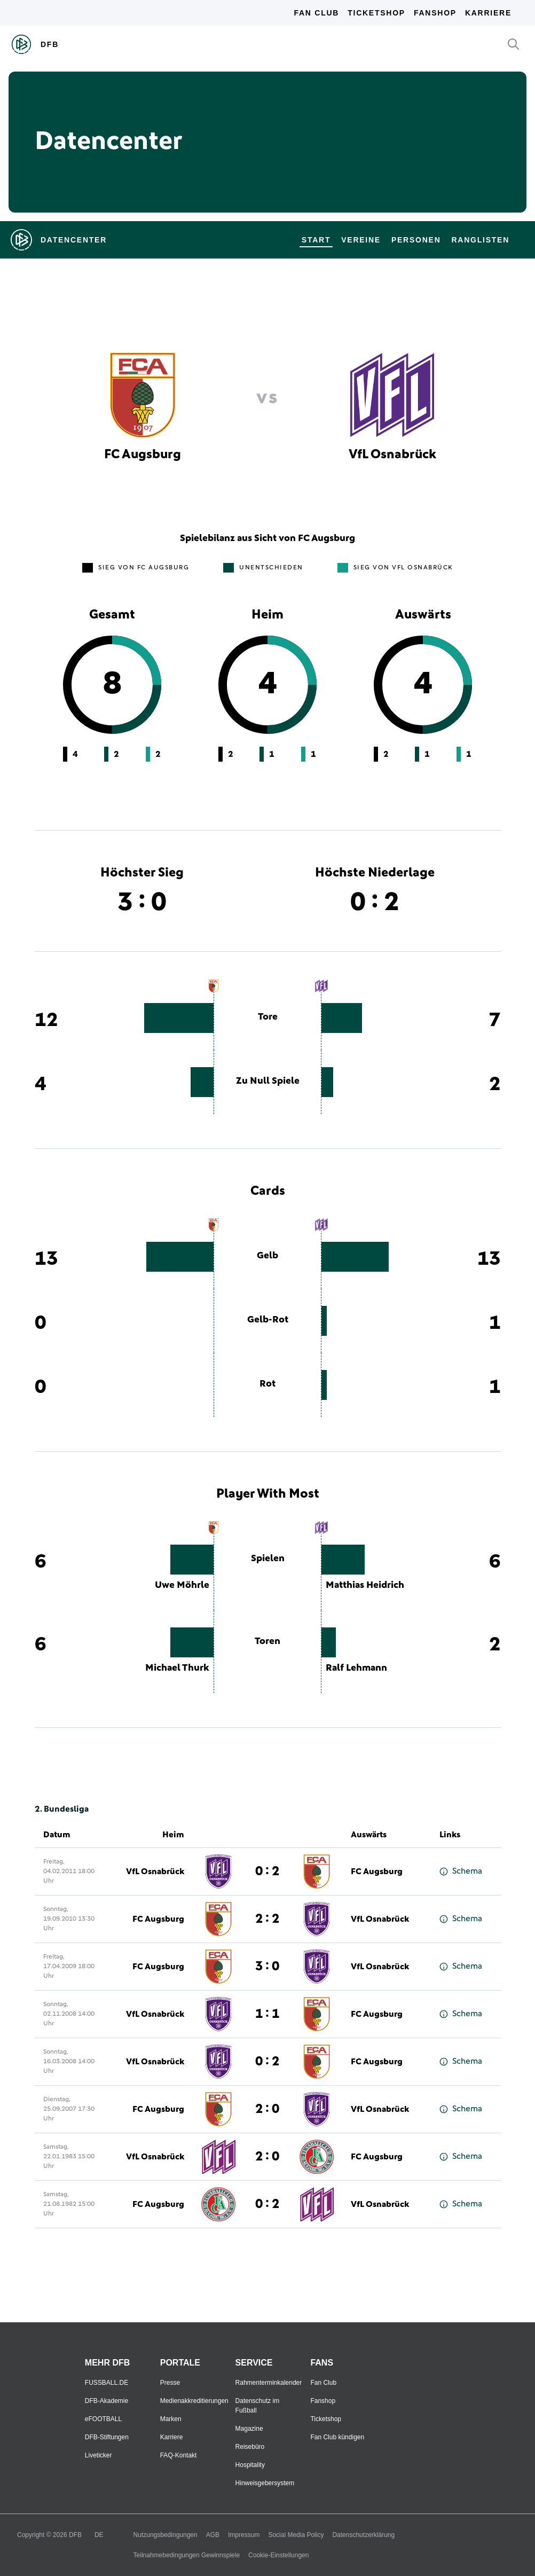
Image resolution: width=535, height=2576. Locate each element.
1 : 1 (267, 2014)
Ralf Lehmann (356, 1668)
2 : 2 (267, 1919)
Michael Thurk (177, 1668)
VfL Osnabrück (155, 1871)
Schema (460, 1871)
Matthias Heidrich (365, 1585)
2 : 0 (267, 2109)
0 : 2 (267, 1871)
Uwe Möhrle (182, 1585)
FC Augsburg (377, 1871)
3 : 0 (267, 1966)
